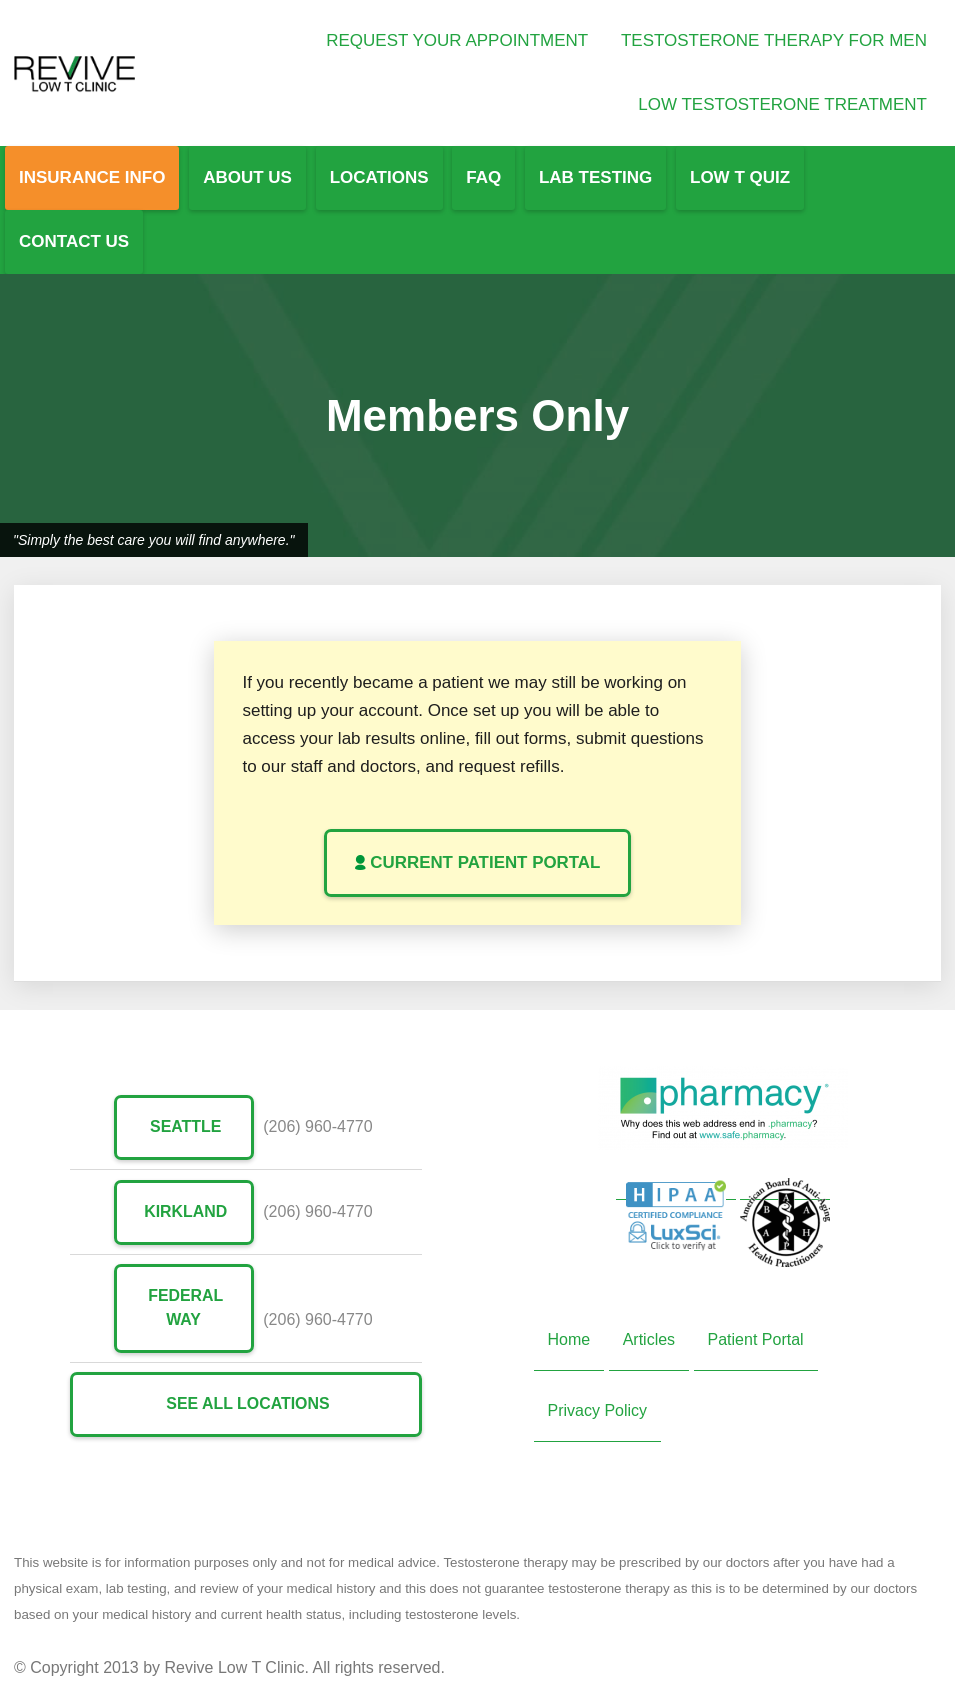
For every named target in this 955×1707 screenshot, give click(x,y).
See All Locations (245, 1403)
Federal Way (184, 1307)
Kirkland (184, 1210)
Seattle (183, 1126)
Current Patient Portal (477, 863)
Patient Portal (756, 1339)
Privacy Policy (598, 1410)
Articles (649, 1339)
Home (569, 1339)
